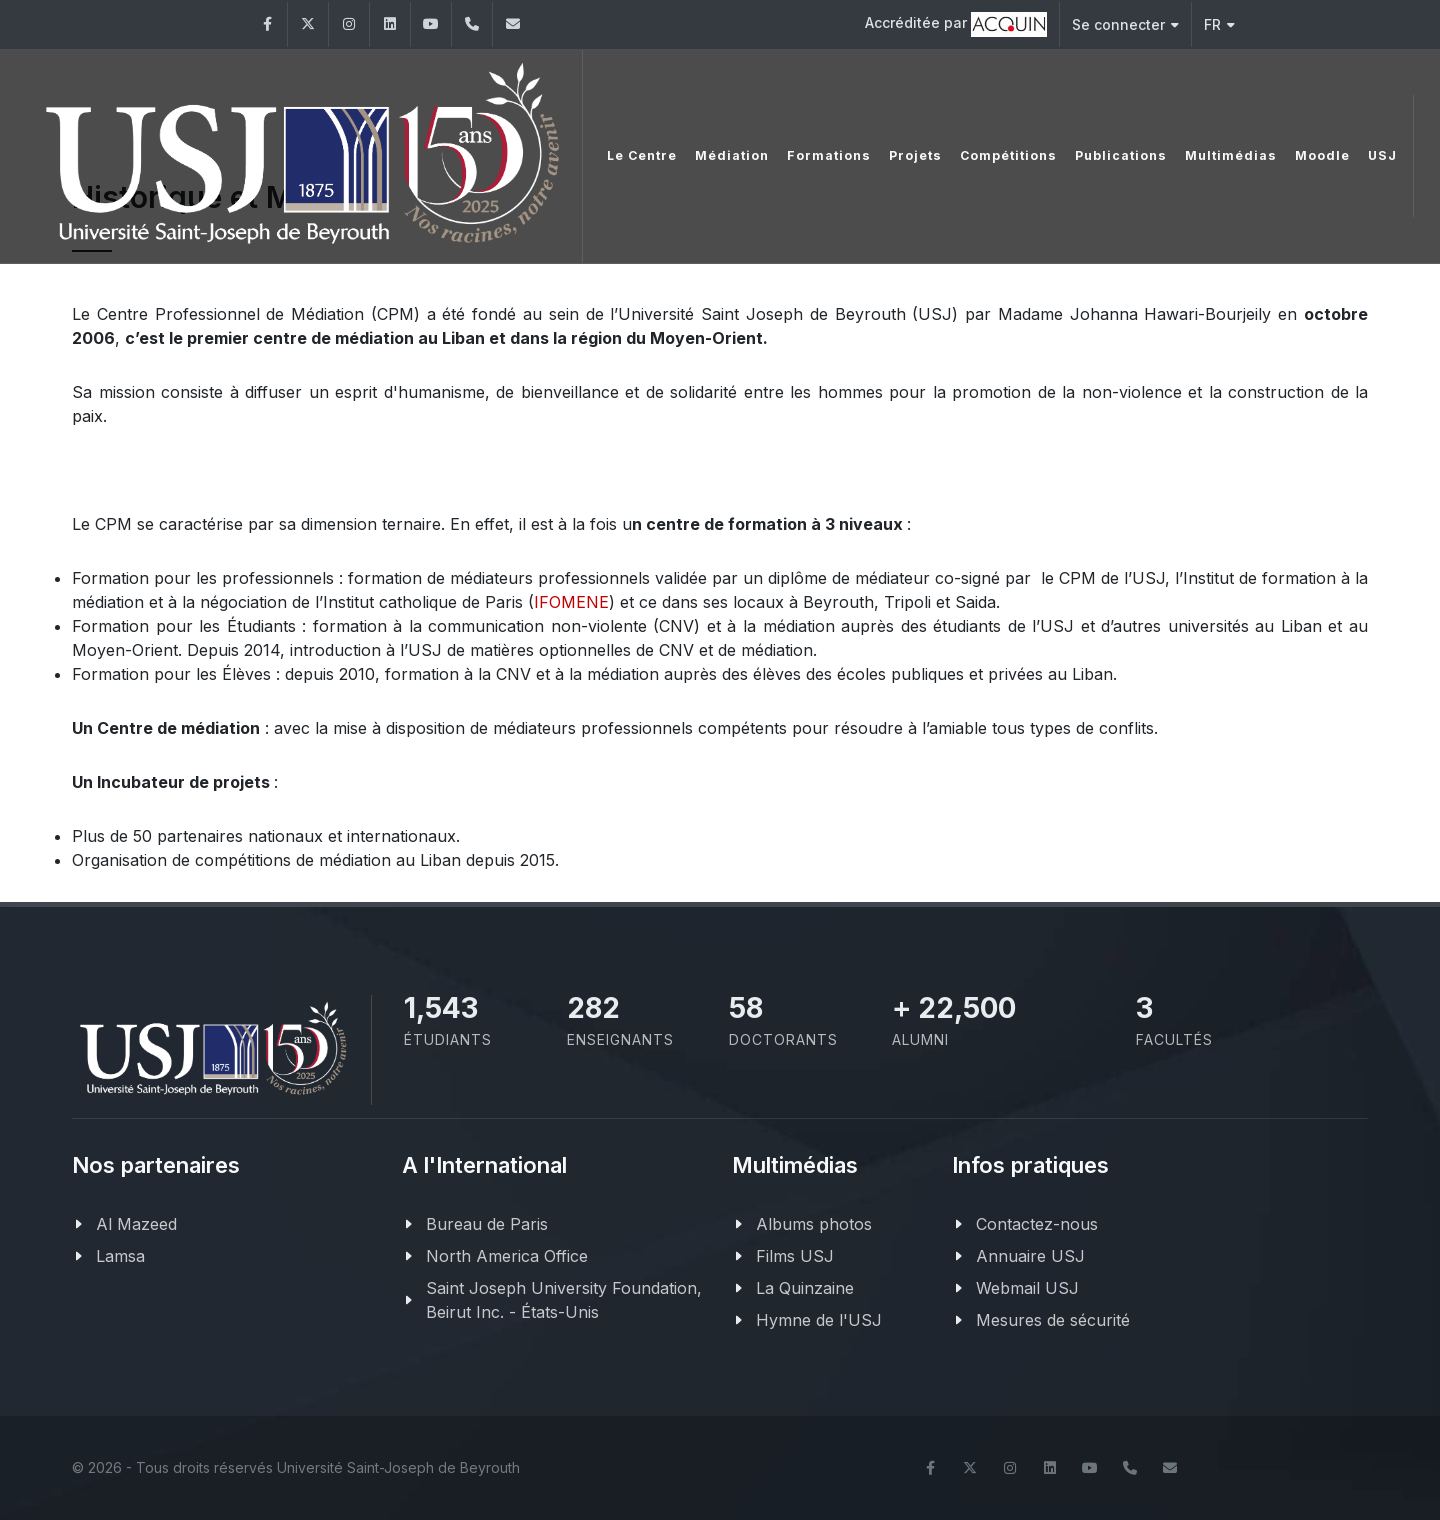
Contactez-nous (1037, 1224)
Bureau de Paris (487, 1224)
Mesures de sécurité (1053, 1320)
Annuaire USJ (1030, 1256)
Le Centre (635, 154)
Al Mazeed (136, 1224)
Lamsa (120, 1256)
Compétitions (1001, 154)
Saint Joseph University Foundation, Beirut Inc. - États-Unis (564, 1300)
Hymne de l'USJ (819, 1320)
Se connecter (1125, 24)
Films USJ (795, 1256)
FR (1219, 24)
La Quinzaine (805, 1288)
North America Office (507, 1256)
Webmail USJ (1027, 1288)
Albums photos (814, 1224)
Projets (908, 154)
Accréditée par (956, 24)
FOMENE (574, 602)
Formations (822, 154)
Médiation (725, 154)
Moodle (1315, 154)
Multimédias (1224, 154)
